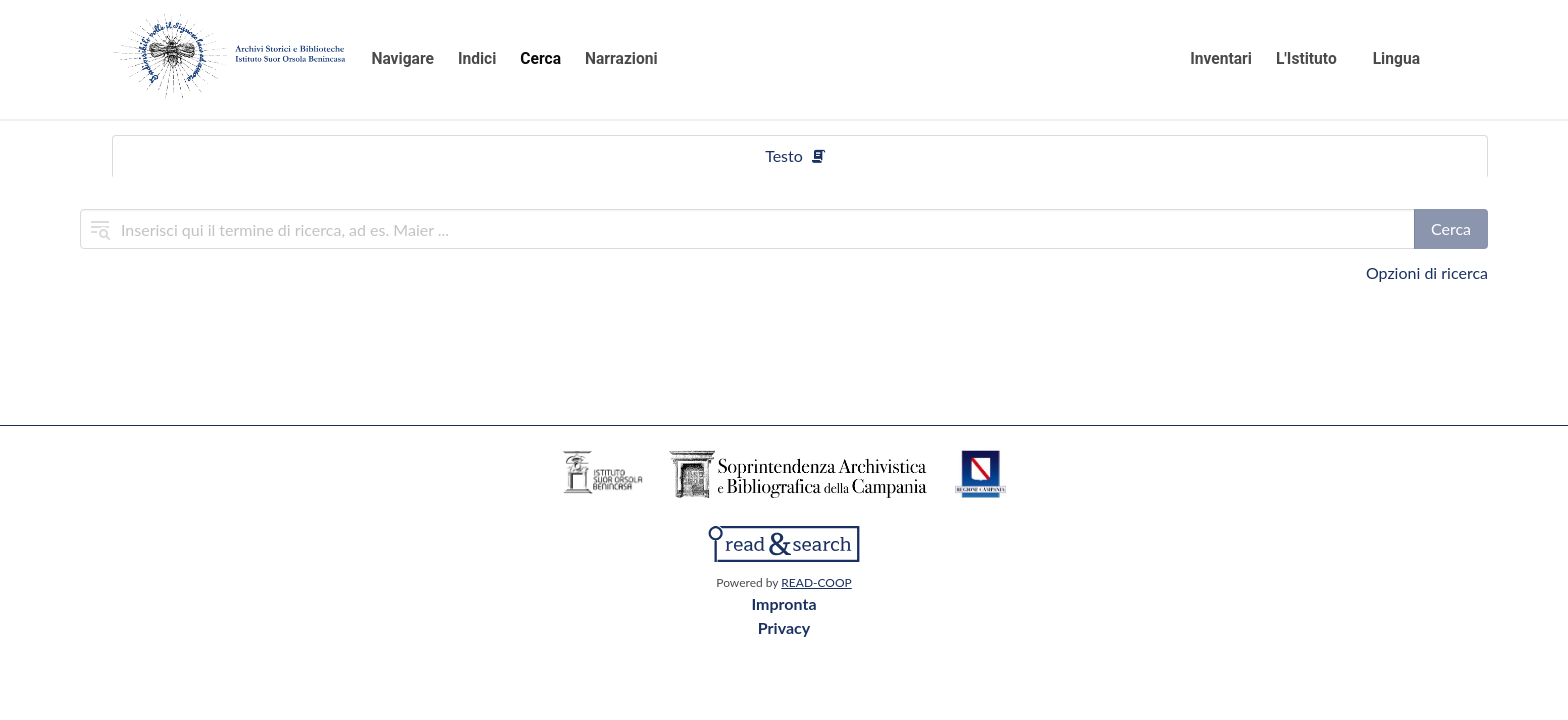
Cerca (540, 59)
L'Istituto (1306, 59)
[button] (1408, 60)
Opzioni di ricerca (1427, 272)
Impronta (783, 603)
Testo (796, 155)
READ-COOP (816, 582)
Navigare (402, 59)
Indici (477, 59)
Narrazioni (621, 59)
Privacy (784, 627)
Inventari (1221, 59)
